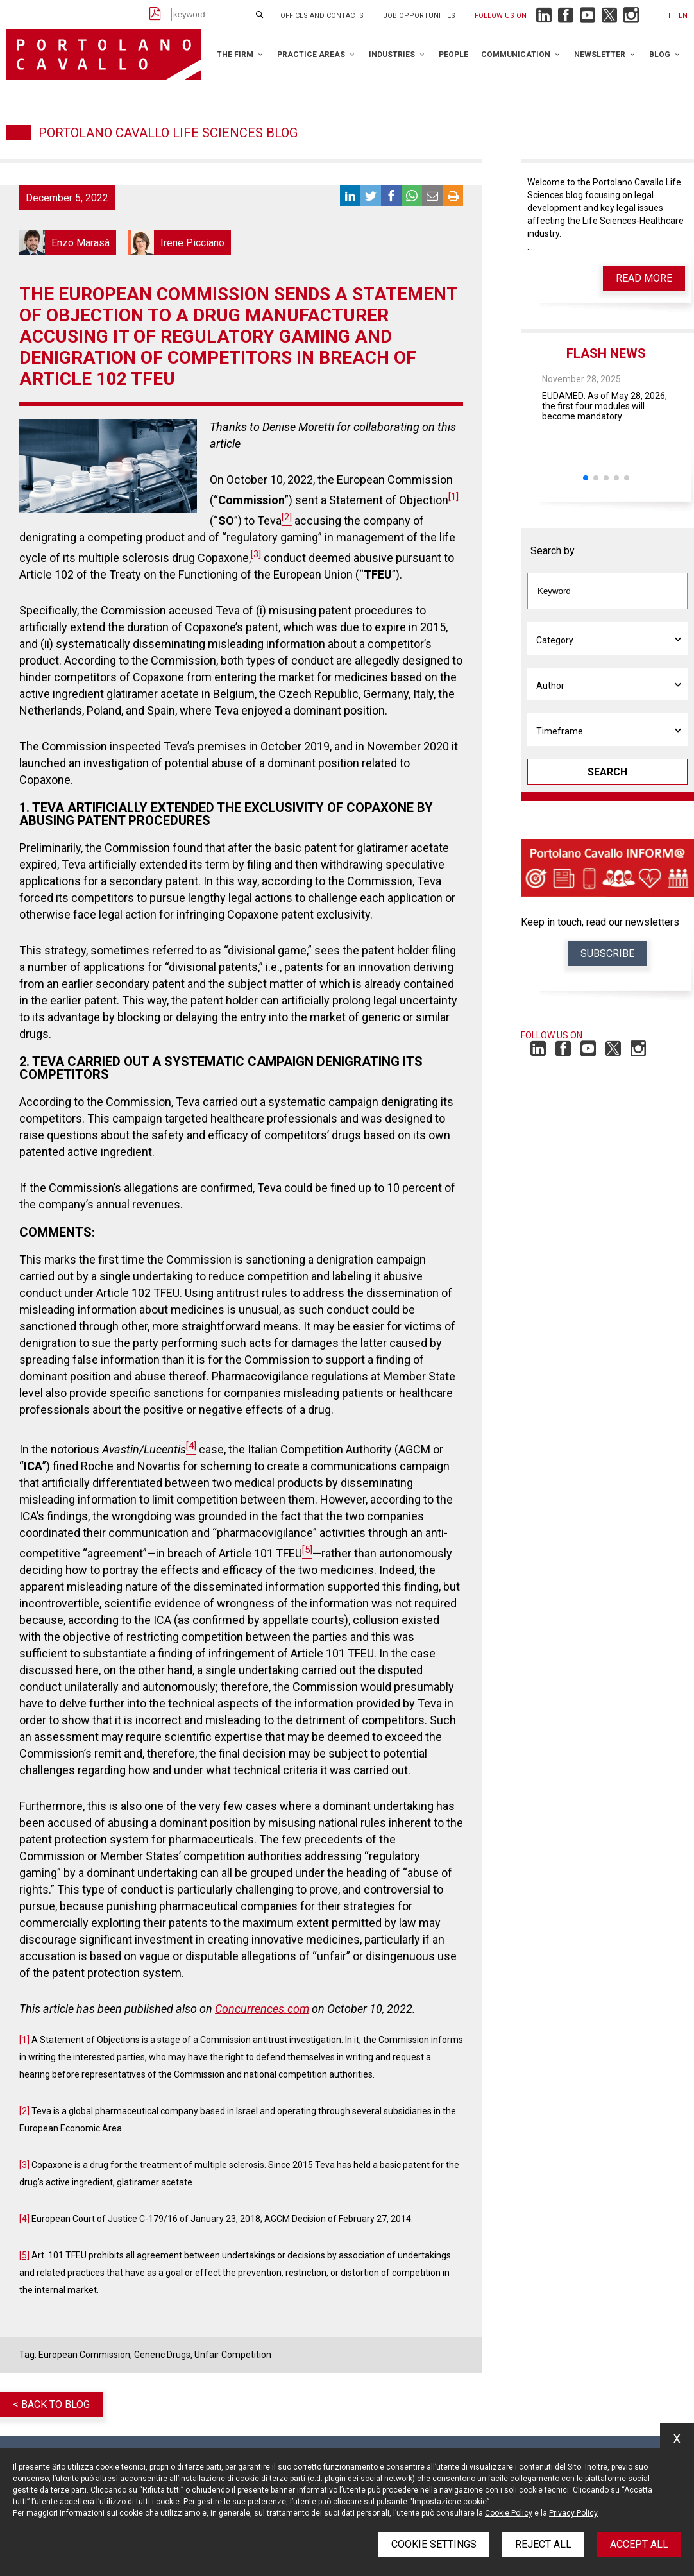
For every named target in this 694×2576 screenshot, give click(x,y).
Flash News (606, 353)
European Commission (84, 2355)
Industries (392, 54)
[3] (24, 2165)
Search (607, 772)
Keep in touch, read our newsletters (600, 922)
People (453, 54)
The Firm (235, 54)
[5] (24, 2255)
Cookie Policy (508, 2513)
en (683, 16)
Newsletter (599, 54)
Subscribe (607, 953)
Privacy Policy (573, 2513)
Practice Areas (311, 54)
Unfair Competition (232, 2355)
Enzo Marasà (67, 242)
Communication (515, 54)
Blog (659, 54)
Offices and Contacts (322, 16)
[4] (24, 2219)
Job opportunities (419, 16)
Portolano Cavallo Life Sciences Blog (168, 132)
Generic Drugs (162, 2355)
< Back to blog (51, 2404)
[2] (24, 2111)
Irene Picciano (179, 242)
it (668, 16)
